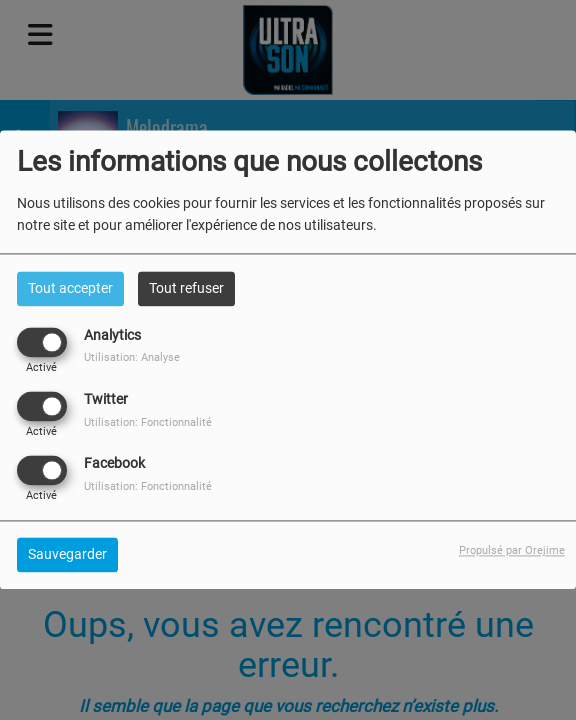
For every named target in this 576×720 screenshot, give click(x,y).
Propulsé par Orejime (512, 551)
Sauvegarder (67, 555)
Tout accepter (70, 288)
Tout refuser (186, 288)
